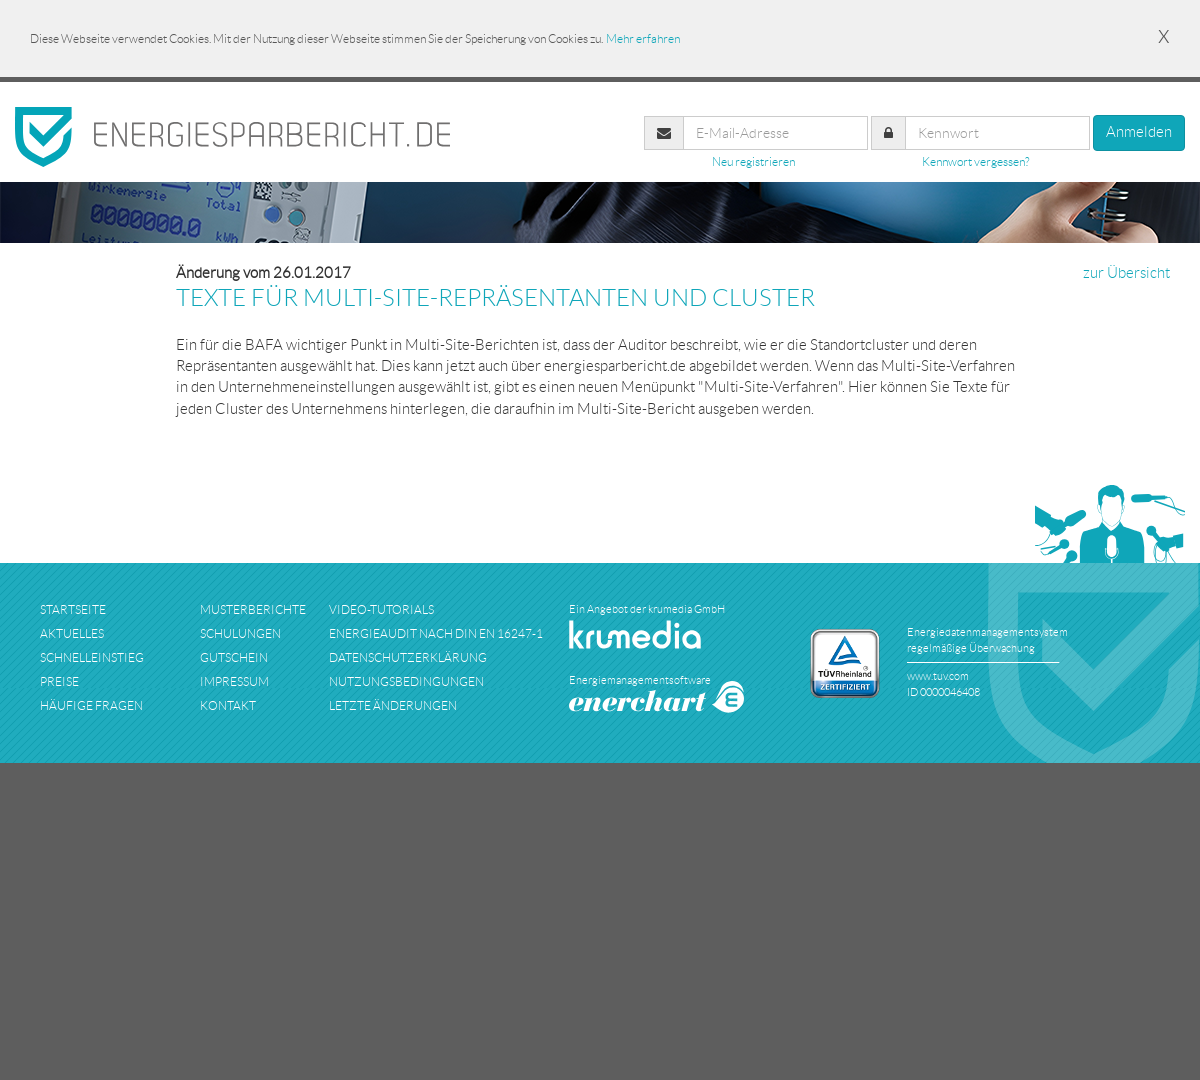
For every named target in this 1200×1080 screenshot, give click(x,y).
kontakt (228, 705)
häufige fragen (91, 705)
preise (59, 681)
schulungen (240, 633)
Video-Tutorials (381, 609)
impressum (234, 681)
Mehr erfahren (643, 38)
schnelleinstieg (92, 657)
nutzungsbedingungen (406, 681)
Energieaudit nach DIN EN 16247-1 (436, 633)
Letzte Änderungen (393, 705)
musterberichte (253, 609)
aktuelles (72, 633)
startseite (73, 609)
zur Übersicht (1126, 273)
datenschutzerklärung (408, 657)
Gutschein (234, 657)
